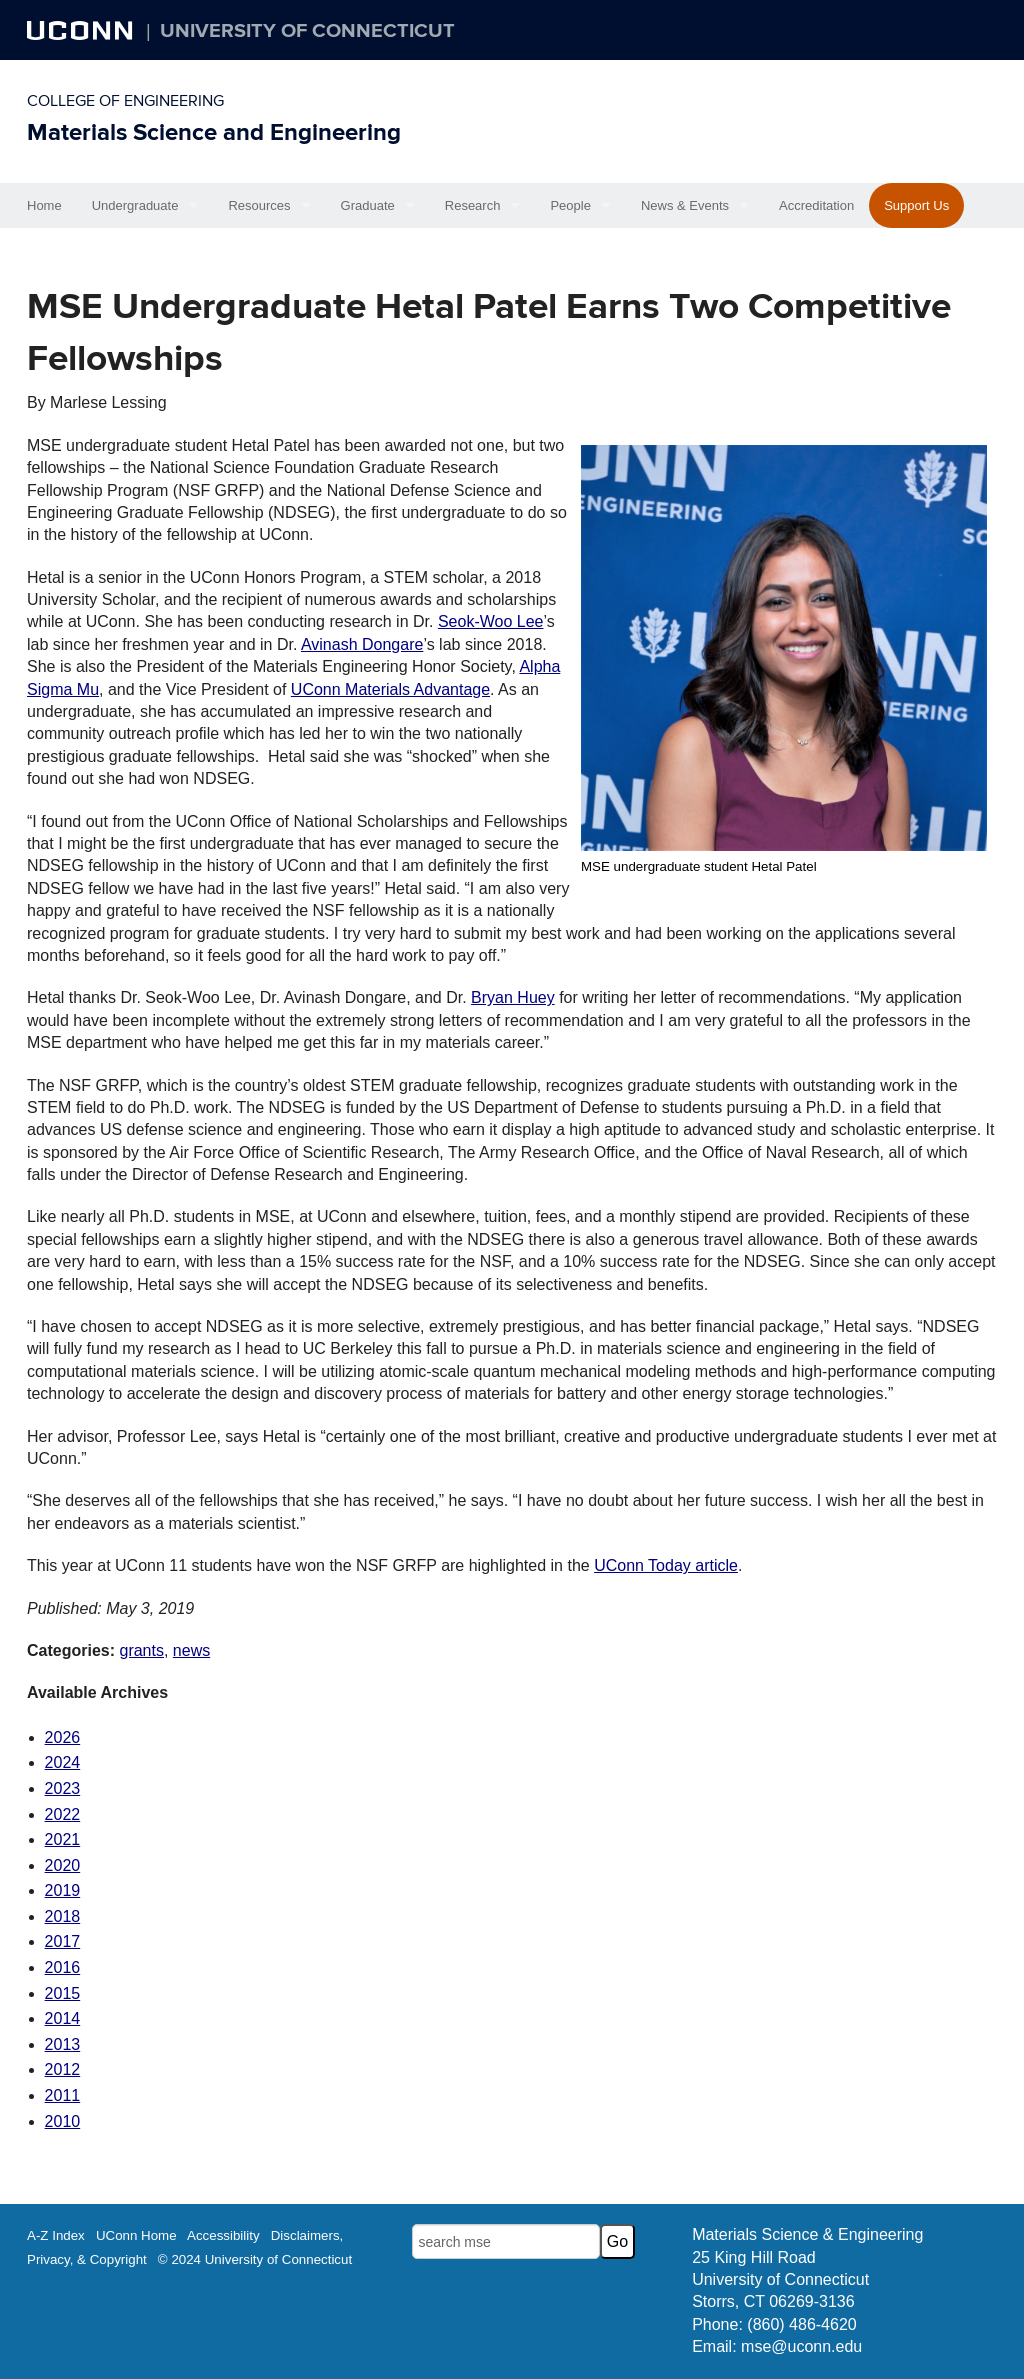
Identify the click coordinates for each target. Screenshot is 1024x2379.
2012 (63, 2069)
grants (141, 1650)
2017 (63, 1941)
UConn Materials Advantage (390, 689)
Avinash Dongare (362, 644)
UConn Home (136, 2235)
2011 (63, 2095)
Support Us (916, 205)
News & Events (685, 205)
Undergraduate (135, 205)
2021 (63, 1839)
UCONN (82, 30)
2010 (63, 2121)
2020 (63, 1865)
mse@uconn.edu (801, 2346)
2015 (63, 1993)
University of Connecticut (307, 31)
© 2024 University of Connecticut (255, 2259)
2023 (63, 1788)
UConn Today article (666, 1565)
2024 (63, 1762)
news (191, 1650)
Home (44, 205)
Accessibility (223, 2235)
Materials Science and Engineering (214, 132)
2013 (63, 2044)
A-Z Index (56, 2235)
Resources (259, 205)
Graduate (368, 205)
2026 (63, 1737)
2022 (63, 1814)
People (570, 205)
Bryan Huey (513, 997)
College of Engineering (125, 101)
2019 (63, 1890)
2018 (63, 1916)
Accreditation (816, 205)
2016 (63, 1967)
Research (473, 205)
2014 (63, 2018)
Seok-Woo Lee (491, 621)
